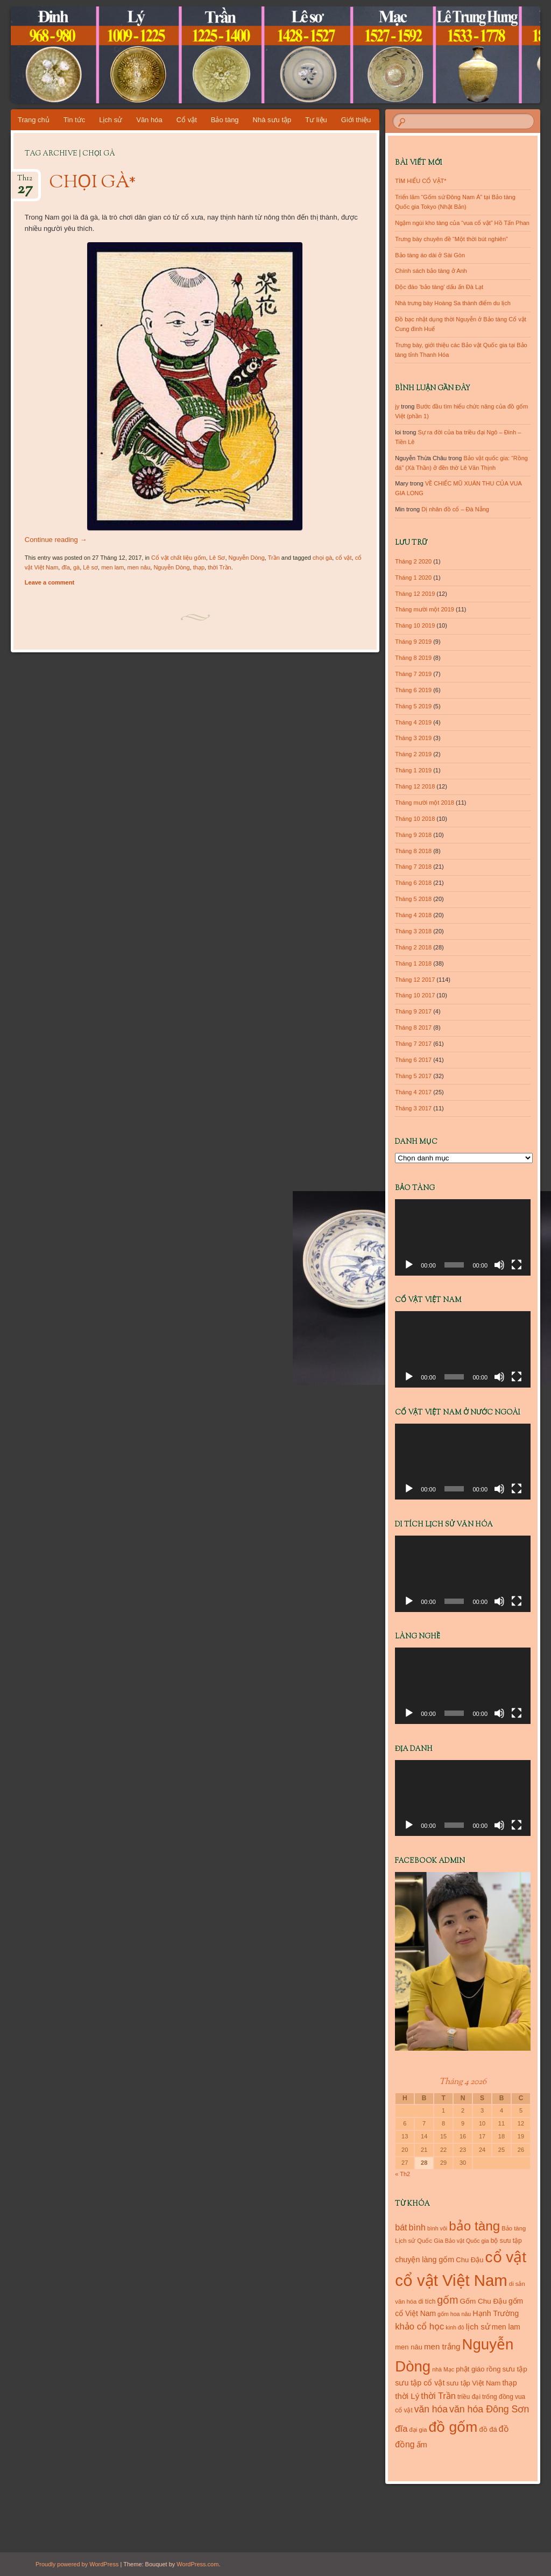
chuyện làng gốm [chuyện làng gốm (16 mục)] (424, 2259)
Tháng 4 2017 (413, 1092)
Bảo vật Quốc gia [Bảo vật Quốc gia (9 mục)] (467, 2240)
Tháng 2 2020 (413, 561)
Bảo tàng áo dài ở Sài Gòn (430, 255)
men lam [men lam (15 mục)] (506, 2326)
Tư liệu (316, 120)
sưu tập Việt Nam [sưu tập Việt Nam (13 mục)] (474, 2383)
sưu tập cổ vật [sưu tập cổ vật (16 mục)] (419, 2382)
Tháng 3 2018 (413, 931)
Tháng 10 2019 (415, 625)
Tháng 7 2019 (413, 674)
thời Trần (219, 567)
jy (397, 406)
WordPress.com (197, 2564)
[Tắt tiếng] (499, 1264)
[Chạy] (409, 1264)
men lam (112, 567)
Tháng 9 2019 (413, 641)
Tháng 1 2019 (413, 770)
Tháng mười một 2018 (424, 802)
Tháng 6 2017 (413, 1060)
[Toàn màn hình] (516, 1264)
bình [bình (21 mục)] (417, 2227)
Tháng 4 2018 (413, 915)
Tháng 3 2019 (413, 738)
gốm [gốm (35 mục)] (447, 2300)
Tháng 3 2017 (413, 1108)
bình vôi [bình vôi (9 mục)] (437, 2228)
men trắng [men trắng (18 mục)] (442, 2346)
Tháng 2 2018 (413, 947)
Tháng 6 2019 (413, 690)
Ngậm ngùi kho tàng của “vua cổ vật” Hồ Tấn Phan (462, 223)
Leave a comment (49, 582)
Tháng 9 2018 (413, 835)
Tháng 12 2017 (415, 979)
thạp (198, 567)
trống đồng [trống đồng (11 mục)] (497, 2397)
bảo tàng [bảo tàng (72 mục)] (474, 2226)
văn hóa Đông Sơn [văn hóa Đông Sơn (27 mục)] (489, 2409)
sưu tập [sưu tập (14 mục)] (515, 2369)
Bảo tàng (225, 120)
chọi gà (322, 557)
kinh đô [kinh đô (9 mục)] (455, 2327)
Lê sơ (90, 567)
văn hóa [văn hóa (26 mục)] (431, 2409)
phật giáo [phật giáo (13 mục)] (470, 2369)
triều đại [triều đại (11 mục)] (469, 2397)
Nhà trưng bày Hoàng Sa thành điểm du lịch (453, 303)
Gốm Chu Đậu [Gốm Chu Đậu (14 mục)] (483, 2301)
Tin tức (74, 120)
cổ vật (343, 557)
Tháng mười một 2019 (424, 609)
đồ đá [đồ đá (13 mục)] (488, 2429)
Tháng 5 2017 (413, 1076)
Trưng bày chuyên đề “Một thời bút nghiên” (451, 239)
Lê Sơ (217, 557)
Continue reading (56, 540)
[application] (463, 1237)
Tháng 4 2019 (413, 722)
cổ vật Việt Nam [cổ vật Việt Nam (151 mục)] (451, 2280)
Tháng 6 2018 (413, 882)
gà (76, 567)
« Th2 (402, 2174)
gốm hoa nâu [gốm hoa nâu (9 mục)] (454, 2314)
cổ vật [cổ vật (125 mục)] (506, 2257)
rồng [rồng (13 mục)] (493, 2369)
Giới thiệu (356, 120)
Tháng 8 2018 (413, 851)
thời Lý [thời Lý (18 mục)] (407, 2396)
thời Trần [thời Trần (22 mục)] (438, 2396)
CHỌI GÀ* (93, 183)
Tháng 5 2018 (413, 899)
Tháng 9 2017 (413, 1011)
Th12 (25, 181)
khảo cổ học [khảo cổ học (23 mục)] (419, 2326)
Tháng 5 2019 (413, 706)
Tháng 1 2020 (413, 577)
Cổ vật (186, 120)
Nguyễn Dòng (247, 557)
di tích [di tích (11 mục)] (426, 2301)
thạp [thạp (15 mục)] (509, 2382)
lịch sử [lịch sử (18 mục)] (478, 2326)
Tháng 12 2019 (415, 593)
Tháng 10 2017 (415, 995)
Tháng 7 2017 (413, 1043)
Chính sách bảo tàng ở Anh (431, 271)
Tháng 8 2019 (413, 657)
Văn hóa (149, 120)
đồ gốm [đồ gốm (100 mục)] (453, 2427)
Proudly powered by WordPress (77, 2564)
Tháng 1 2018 (413, 963)
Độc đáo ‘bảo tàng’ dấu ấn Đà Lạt (439, 287)
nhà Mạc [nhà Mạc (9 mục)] (443, 2369)
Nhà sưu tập (272, 120)
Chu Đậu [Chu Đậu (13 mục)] (469, 2260)
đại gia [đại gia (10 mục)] (418, 2429)
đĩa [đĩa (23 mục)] (401, 2429)
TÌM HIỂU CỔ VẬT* (420, 181)
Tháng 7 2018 (413, 866)
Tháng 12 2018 (415, 786)
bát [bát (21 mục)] (401, 2227)
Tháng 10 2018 (415, 818)
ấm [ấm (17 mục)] (421, 2444)
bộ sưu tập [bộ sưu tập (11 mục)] (506, 2240)
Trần (274, 557)
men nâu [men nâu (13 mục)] (408, 2347)
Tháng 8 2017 (413, 1027)
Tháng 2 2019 (413, 754)
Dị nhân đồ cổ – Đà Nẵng (455, 509)
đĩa (65, 567)
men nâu (138, 567)
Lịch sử (110, 120)
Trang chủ (34, 120)
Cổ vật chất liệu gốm (178, 557)
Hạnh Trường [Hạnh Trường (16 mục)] (495, 2313)
